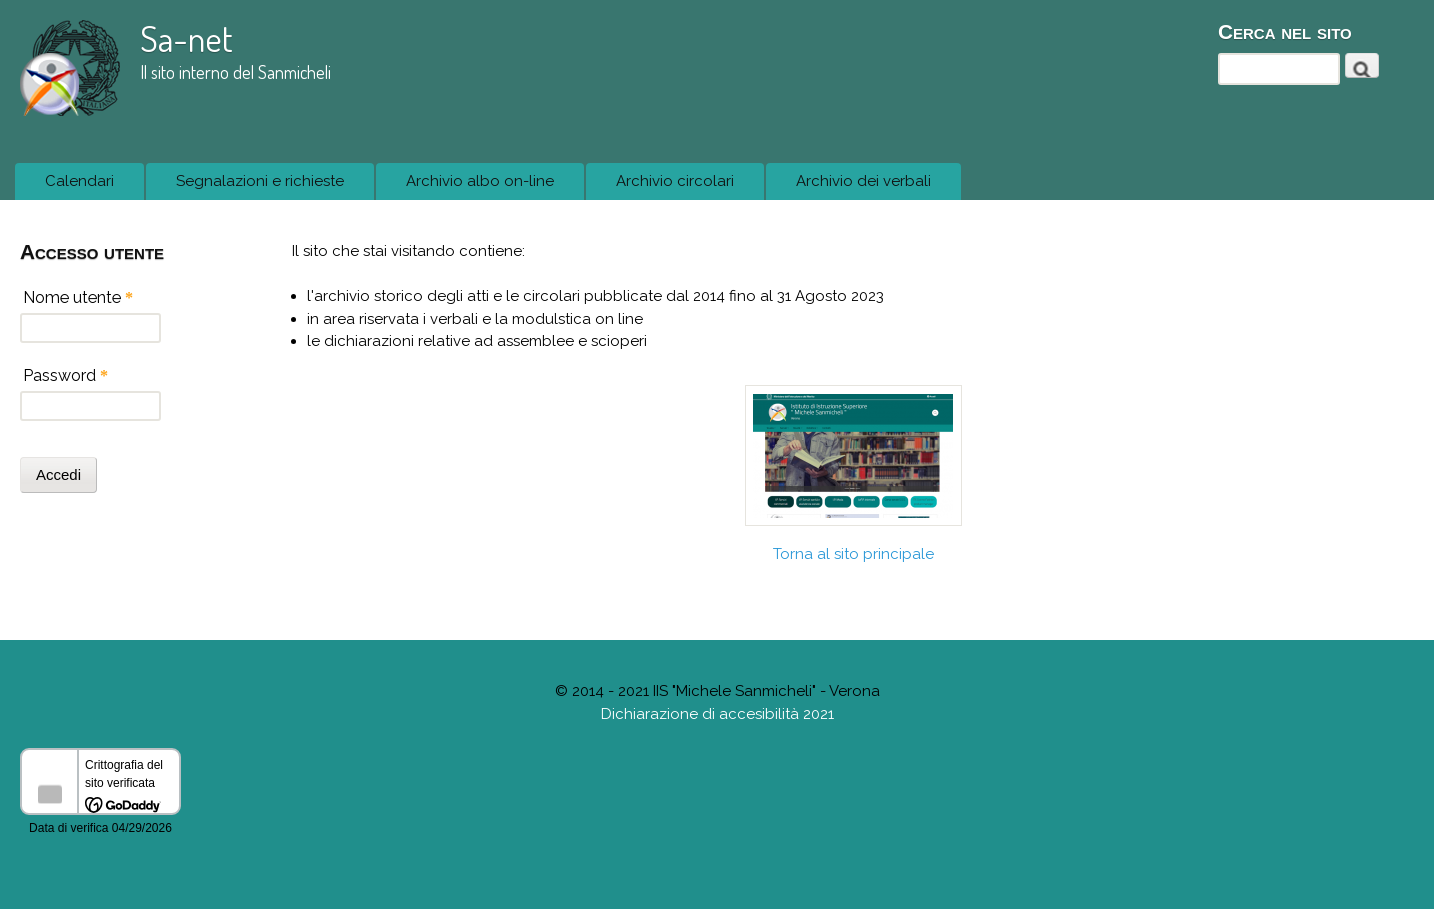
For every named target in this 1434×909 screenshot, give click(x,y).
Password (65, 375)
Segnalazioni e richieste (254, 186)
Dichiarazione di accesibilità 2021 (717, 714)
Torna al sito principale (853, 554)
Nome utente (78, 297)
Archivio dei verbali (863, 181)
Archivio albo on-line (480, 181)
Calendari (74, 186)
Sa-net (186, 38)
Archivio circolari (675, 181)
